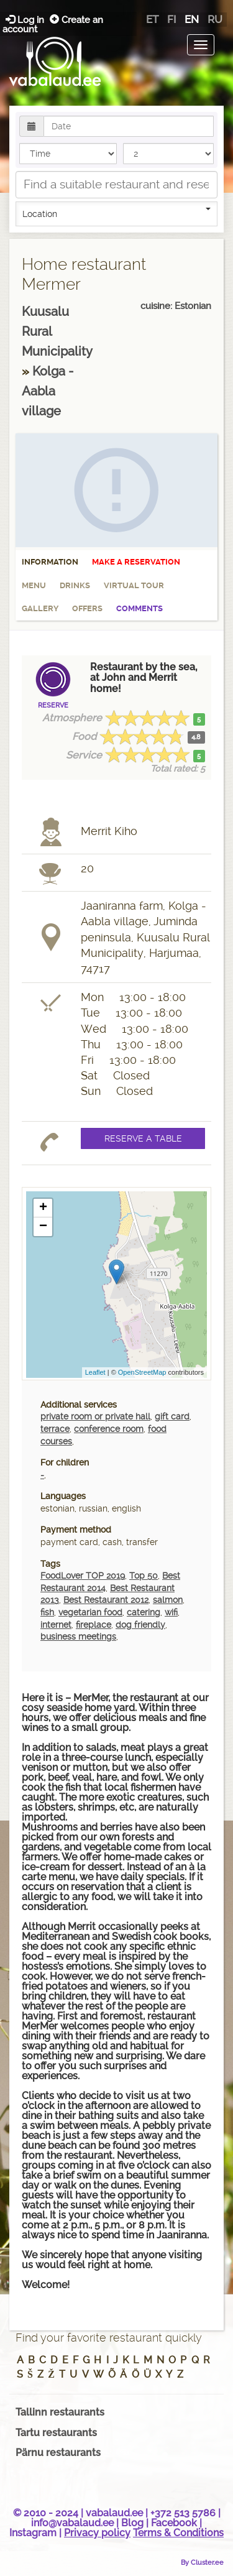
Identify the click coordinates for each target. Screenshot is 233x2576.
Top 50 (143, 1576)
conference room (109, 1429)
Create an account (52, 24)
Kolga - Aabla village (47, 391)
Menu (34, 585)
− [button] (43, 1226)
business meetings (78, 1636)
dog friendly (140, 1625)
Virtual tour (134, 585)
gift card (172, 1416)
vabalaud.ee (114, 2513)
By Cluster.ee (202, 2562)
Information (50, 561)
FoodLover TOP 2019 (82, 1576)
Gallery (40, 608)
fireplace (93, 1625)
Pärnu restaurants (58, 2452)
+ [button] (43, 1208)
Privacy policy (97, 2533)
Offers (87, 608)
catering (143, 1612)
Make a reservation (136, 561)
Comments (139, 608)
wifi (171, 1612)
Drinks (75, 585)
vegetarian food (90, 1612)
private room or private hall (95, 1416)
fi (171, 19)
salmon (168, 1600)
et (152, 19)
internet (55, 1625)
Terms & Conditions (178, 2533)
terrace (55, 1429)
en (192, 19)
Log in (26, 19)
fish (47, 1612)
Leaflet (95, 1372)
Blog (132, 2523)
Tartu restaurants (56, 2433)
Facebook (174, 2523)
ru (215, 19)
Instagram (33, 2533)
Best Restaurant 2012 (105, 1600)
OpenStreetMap (142, 1372)
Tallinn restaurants (60, 2412)
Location (116, 213)
